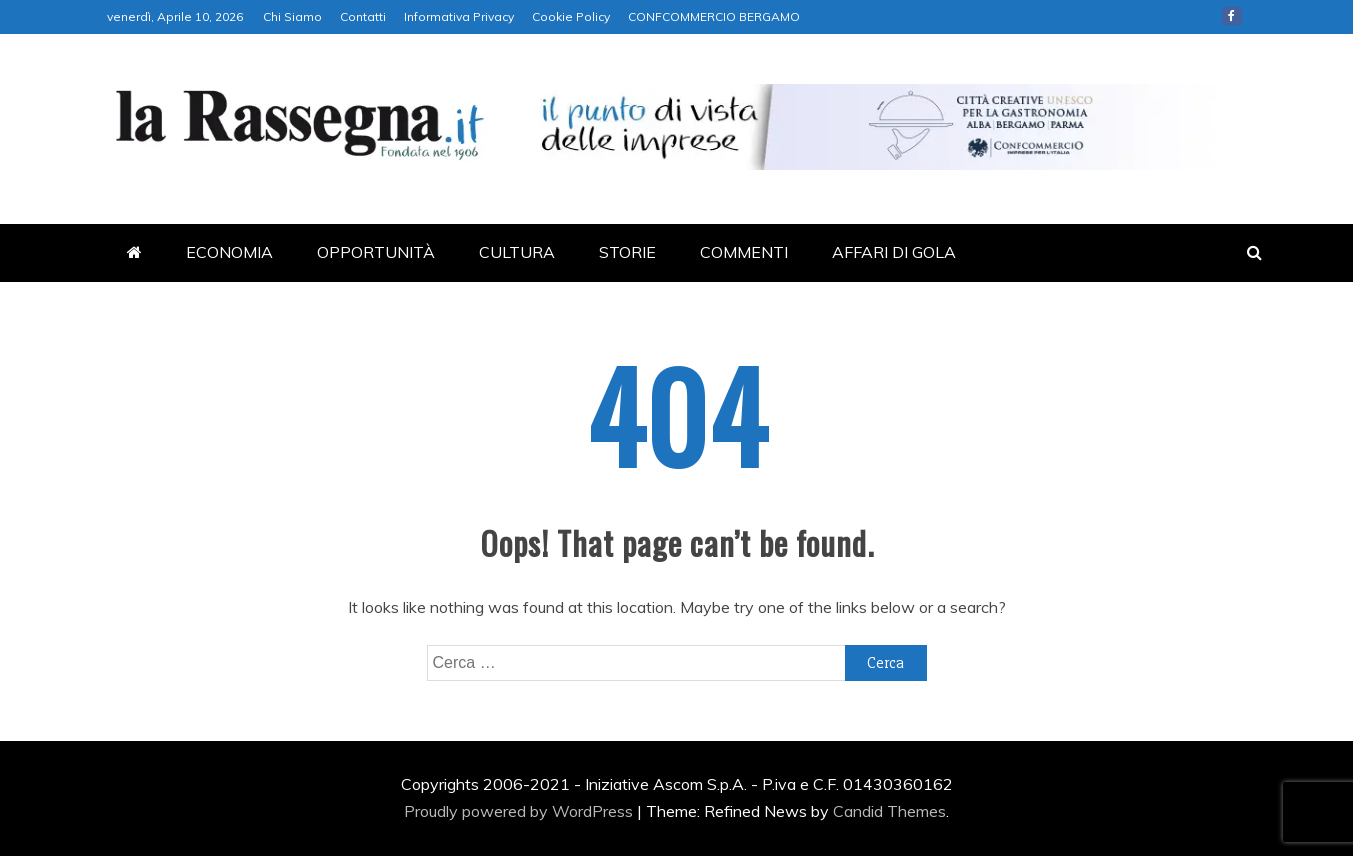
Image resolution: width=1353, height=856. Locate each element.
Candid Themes (889, 811)
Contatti (363, 16)
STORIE (627, 252)
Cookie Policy (571, 16)
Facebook (1232, 16)
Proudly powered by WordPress (520, 811)
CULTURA (517, 252)
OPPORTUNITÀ (376, 252)
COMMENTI (744, 252)
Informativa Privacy (459, 16)
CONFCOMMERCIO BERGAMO (714, 16)
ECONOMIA (229, 252)
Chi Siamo (292, 16)
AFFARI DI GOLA (894, 252)
